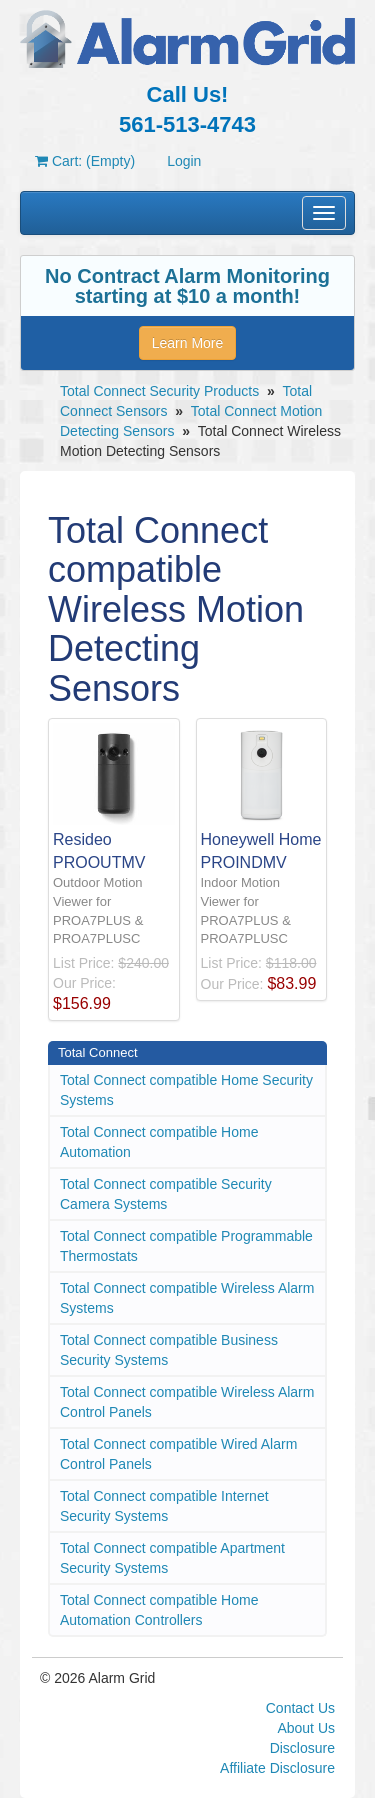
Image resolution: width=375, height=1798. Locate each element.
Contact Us (300, 1708)
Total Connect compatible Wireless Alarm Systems (187, 1298)
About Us (306, 1728)
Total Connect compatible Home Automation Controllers (159, 1610)
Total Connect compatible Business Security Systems (169, 1350)
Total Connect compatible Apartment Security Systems (172, 1558)
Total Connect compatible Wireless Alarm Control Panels (187, 1402)
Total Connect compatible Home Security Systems (186, 1090)
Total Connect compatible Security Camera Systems (166, 1194)
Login (184, 161)
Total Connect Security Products (159, 391)
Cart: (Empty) (85, 161)
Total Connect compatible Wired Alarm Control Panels (178, 1454)
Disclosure (302, 1748)
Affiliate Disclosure (277, 1768)
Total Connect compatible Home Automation (159, 1142)
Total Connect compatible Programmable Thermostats (186, 1246)
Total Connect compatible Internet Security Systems (164, 1506)
